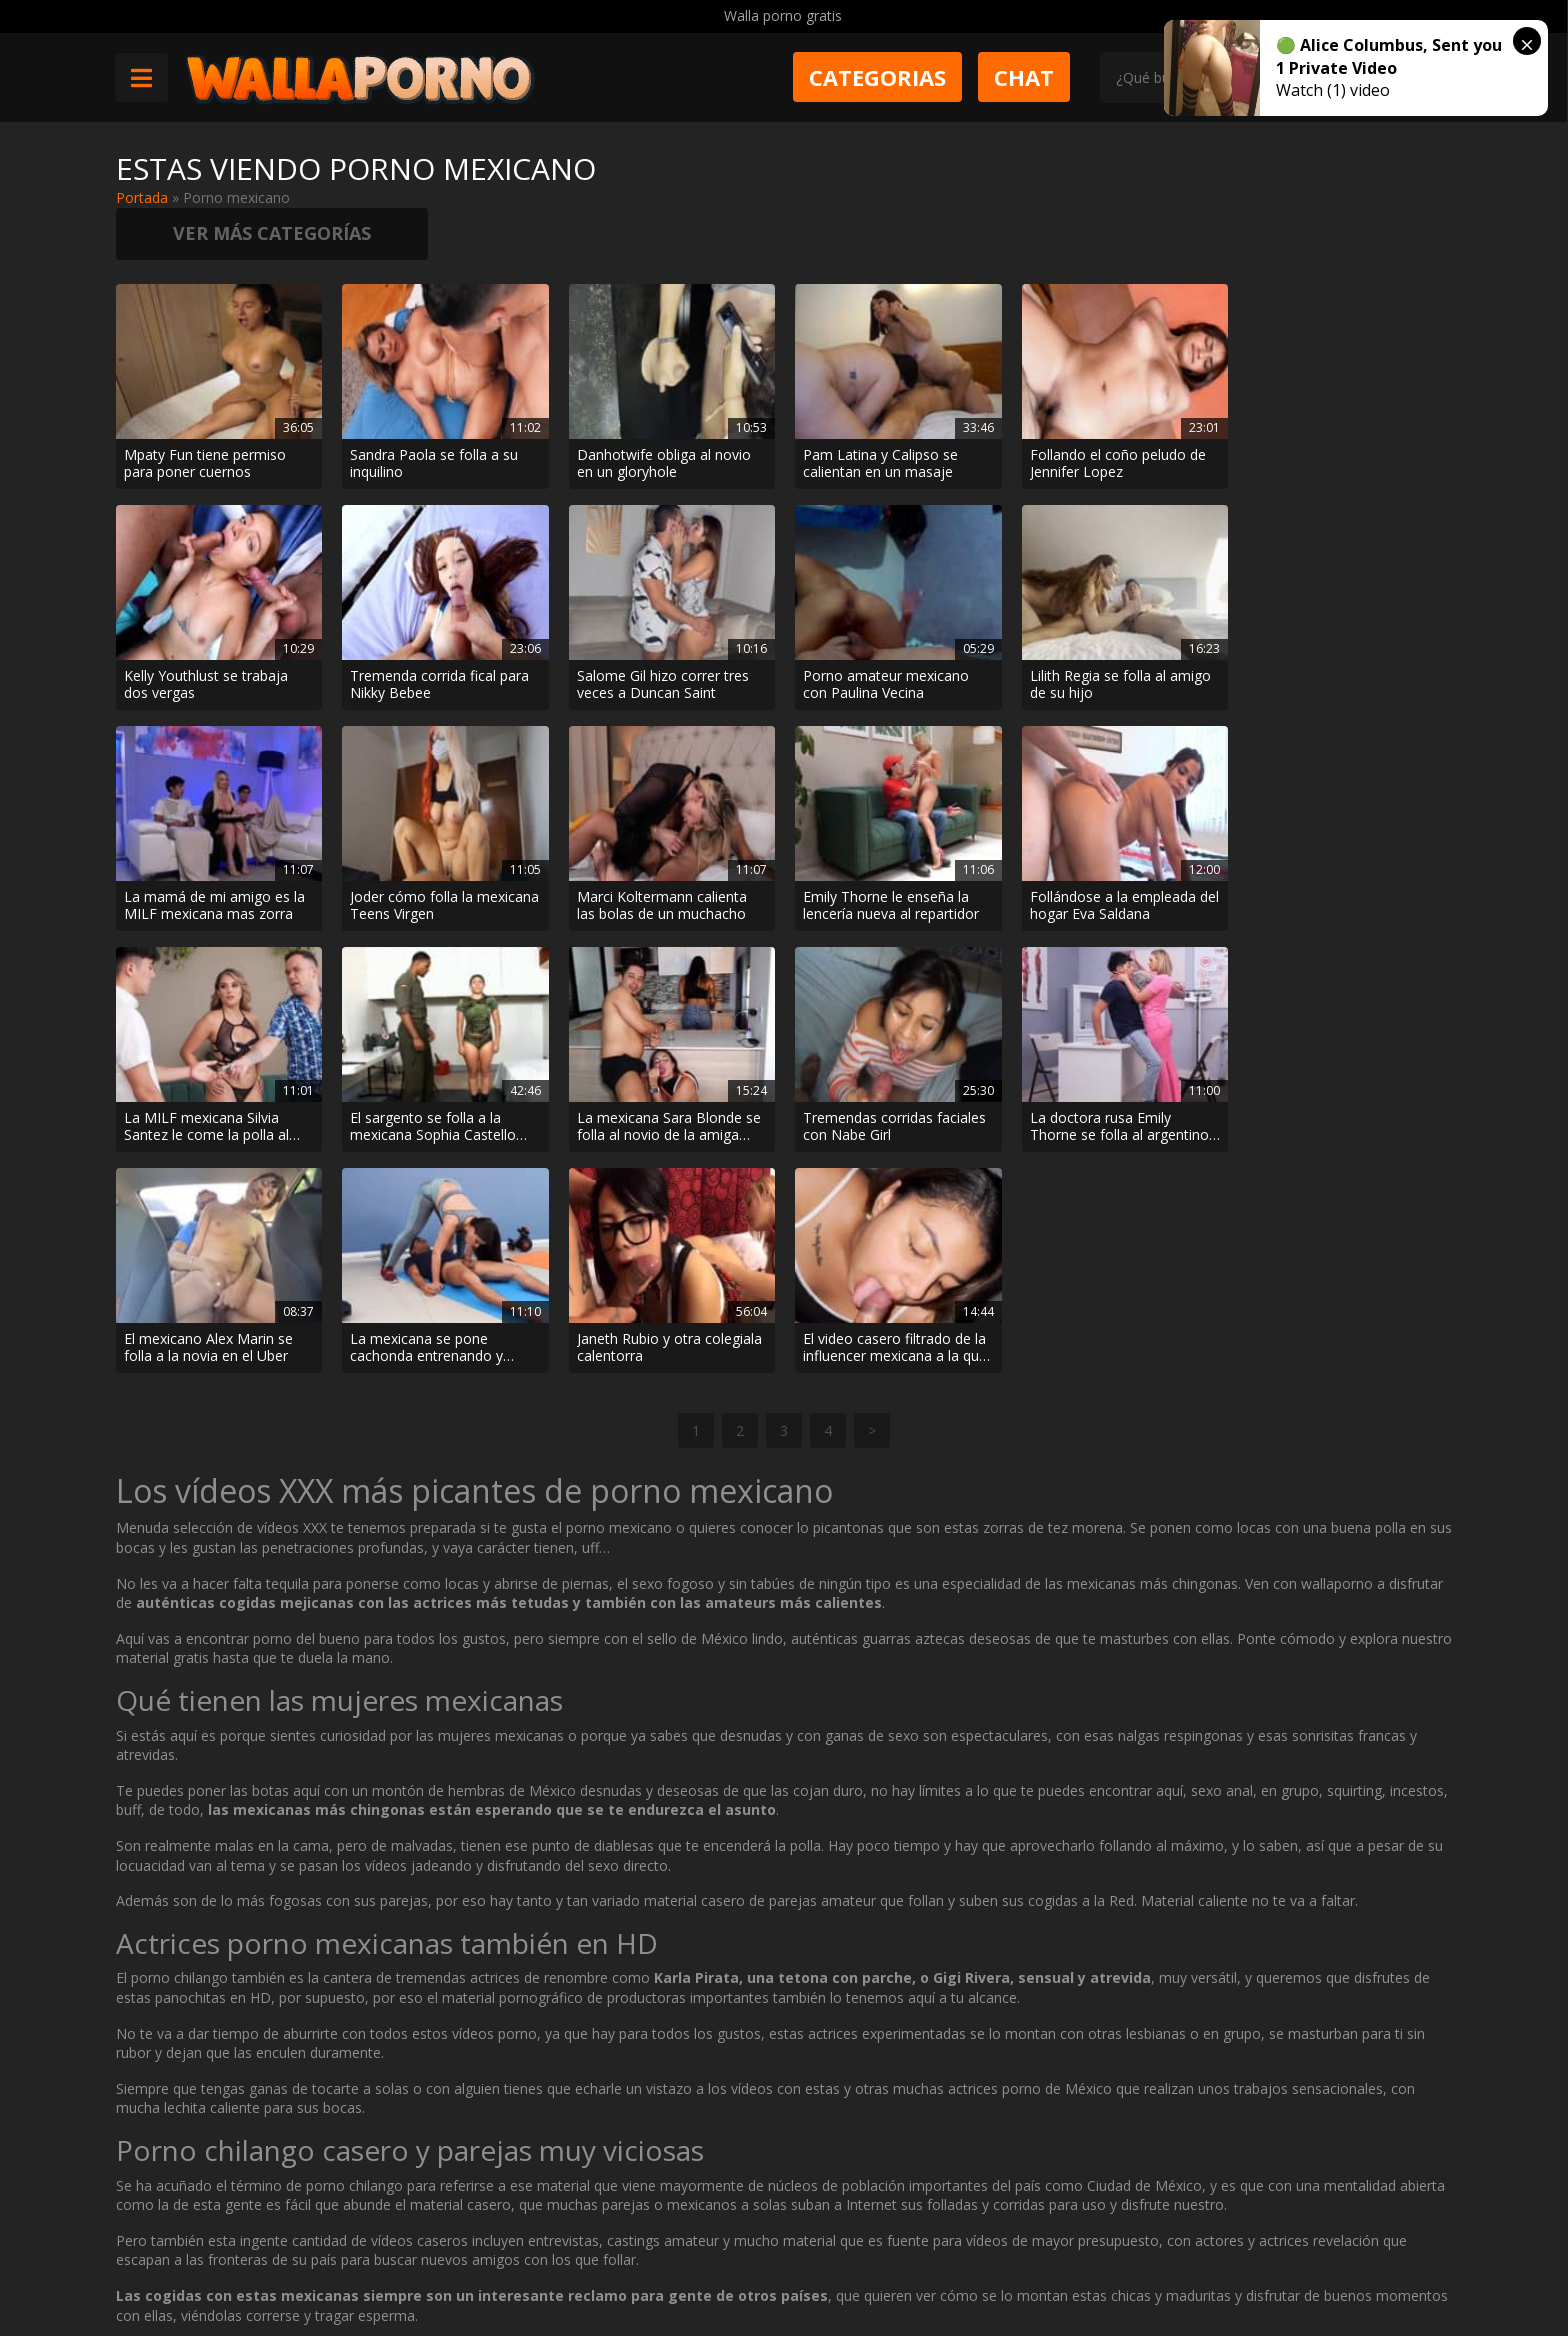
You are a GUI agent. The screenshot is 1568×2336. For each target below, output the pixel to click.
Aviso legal (406, 2262)
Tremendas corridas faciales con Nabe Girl (215, 1073)
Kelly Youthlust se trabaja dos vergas (1336, 412)
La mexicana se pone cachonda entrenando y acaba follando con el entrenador (878, 1073)
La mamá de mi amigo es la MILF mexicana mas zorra (1118, 632)
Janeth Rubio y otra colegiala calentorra (1120, 1073)
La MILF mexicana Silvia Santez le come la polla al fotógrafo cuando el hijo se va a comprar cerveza (890, 853)
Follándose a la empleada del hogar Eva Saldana (670, 853)
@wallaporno (1377, 2258)
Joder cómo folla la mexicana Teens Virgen (1348, 632)
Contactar (404, 2226)
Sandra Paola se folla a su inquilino (434, 412)
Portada (142, 197)
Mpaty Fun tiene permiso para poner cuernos (205, 412)
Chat (1025, 77)
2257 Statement (787, 2262)
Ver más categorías (1296, 180)
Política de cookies (646, 2262)
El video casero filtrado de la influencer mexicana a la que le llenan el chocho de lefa (1346, 1073)
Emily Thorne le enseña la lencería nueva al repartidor (438, 853)
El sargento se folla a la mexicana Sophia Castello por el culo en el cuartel (1111, 853)
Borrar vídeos (513, 2262)
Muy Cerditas (414, 2191)
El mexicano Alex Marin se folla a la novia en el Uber (660, 1073)
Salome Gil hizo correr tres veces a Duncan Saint (436, 632)
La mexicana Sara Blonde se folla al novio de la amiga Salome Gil (1346, 853)
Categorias (878, 77)
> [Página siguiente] (872, 1155)
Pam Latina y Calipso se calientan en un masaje (879, 412)
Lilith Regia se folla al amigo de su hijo (892, 632)
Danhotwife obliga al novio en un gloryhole (663, 412)
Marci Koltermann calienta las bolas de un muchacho (209, 853)
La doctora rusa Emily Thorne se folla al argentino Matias (439, 1073)
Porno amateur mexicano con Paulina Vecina (659, 632)
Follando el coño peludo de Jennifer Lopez (1116, 412)
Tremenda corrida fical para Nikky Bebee (213, 632)
